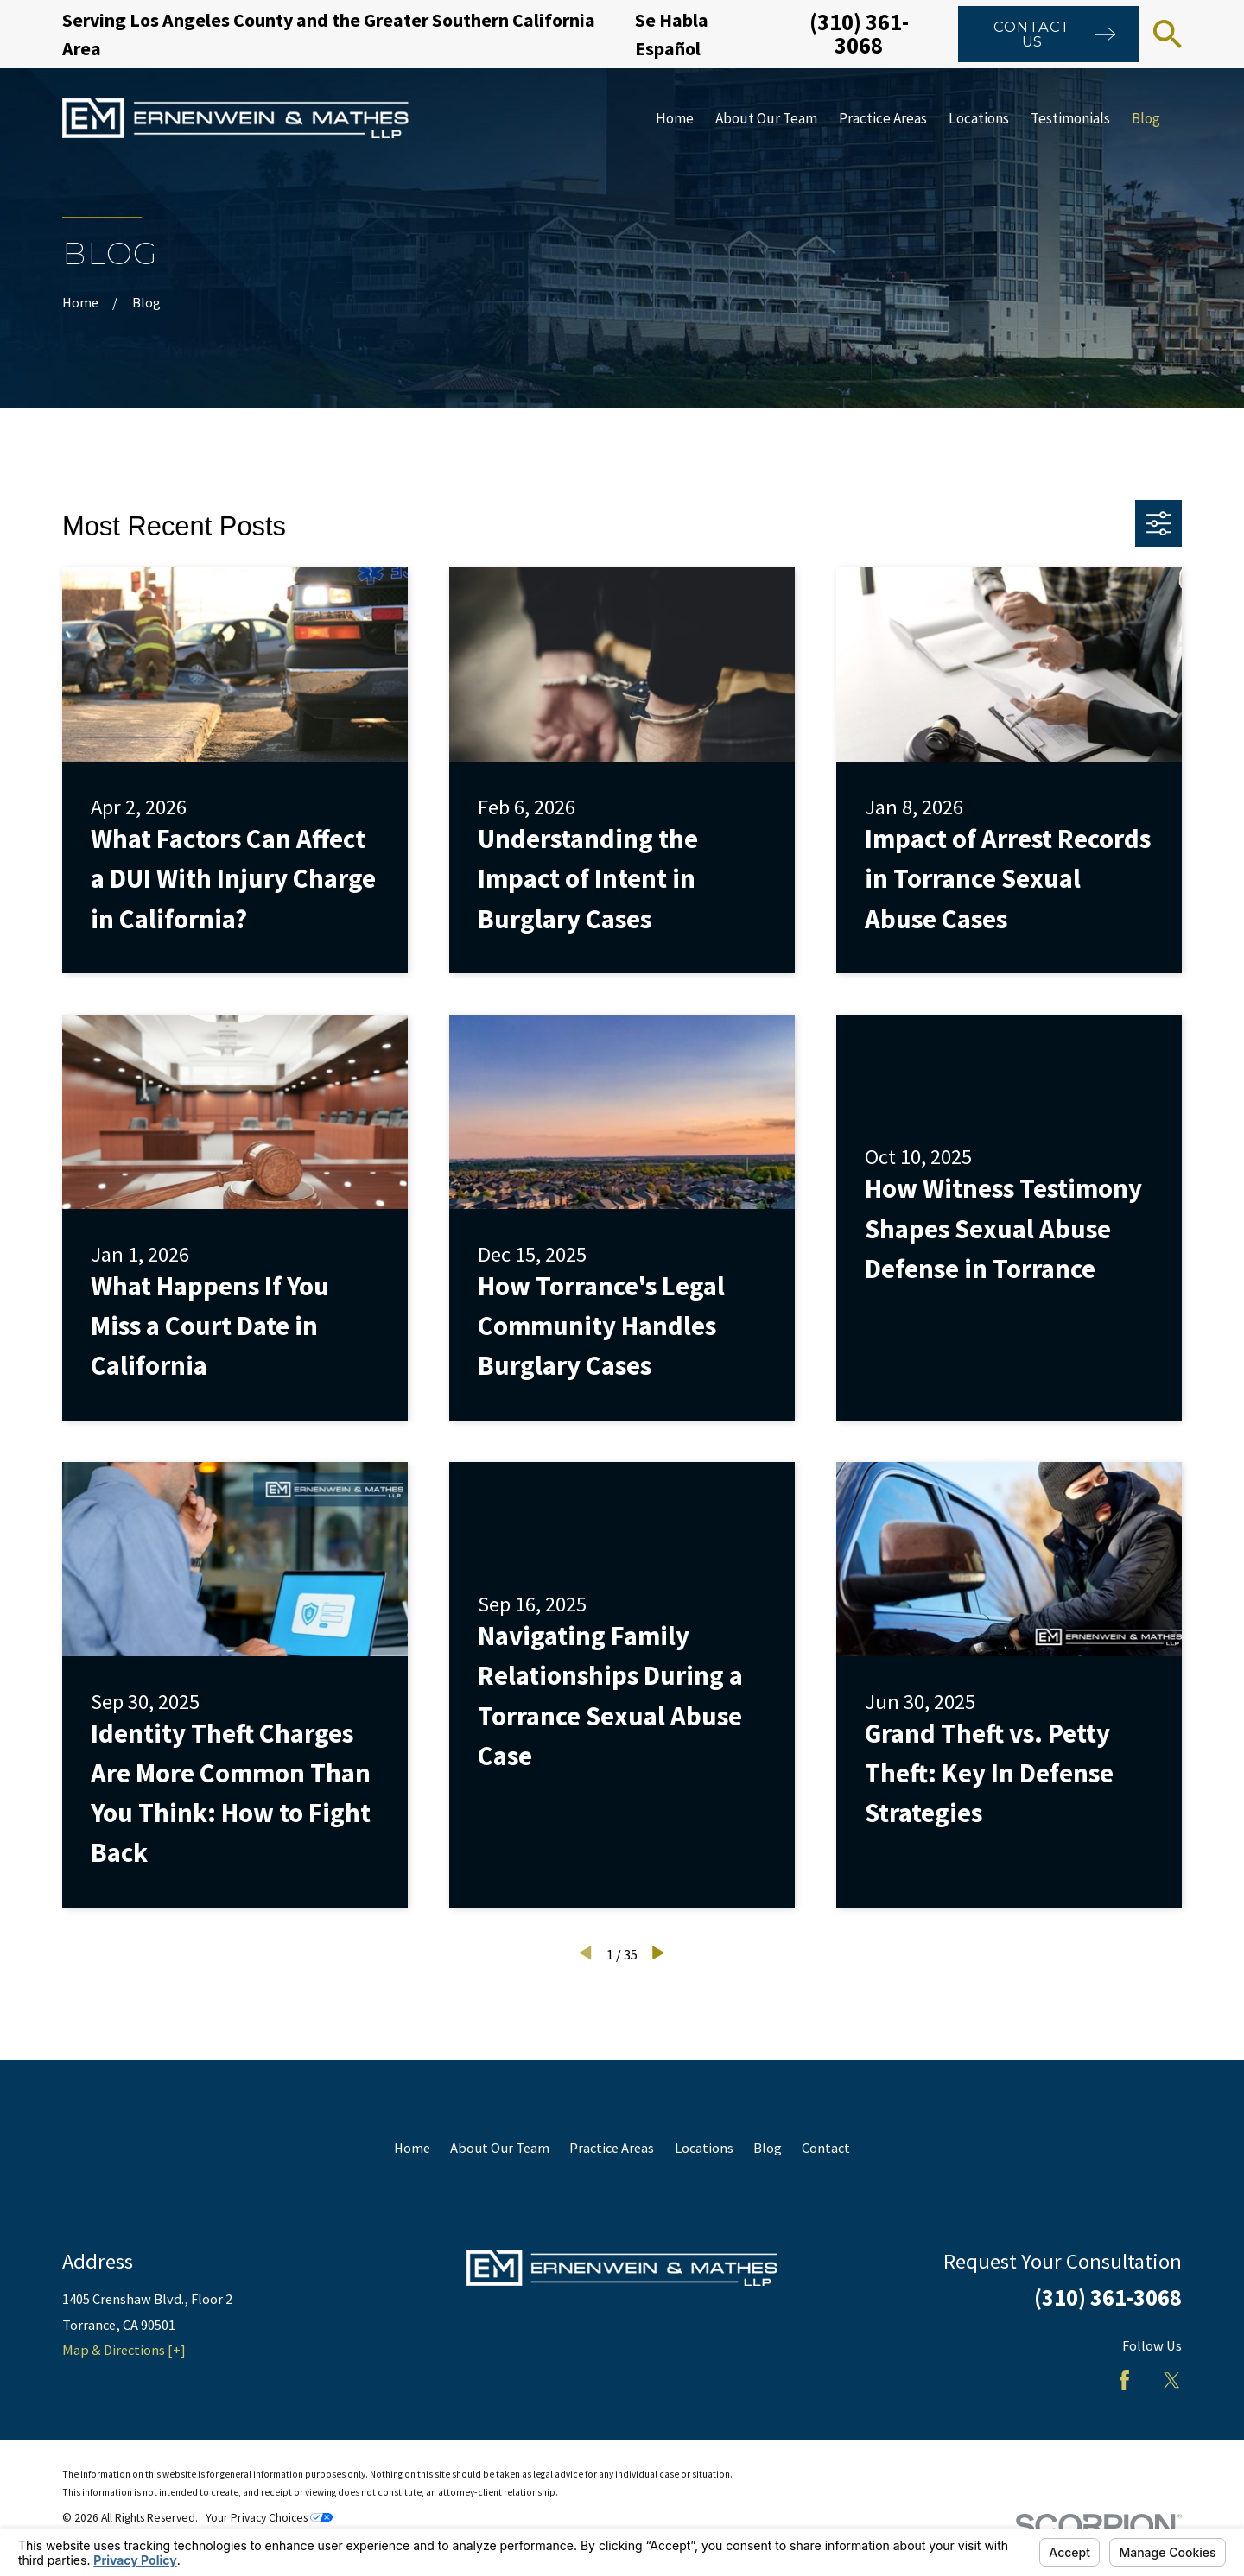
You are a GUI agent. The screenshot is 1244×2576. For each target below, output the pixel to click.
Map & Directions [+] (124, 2349)
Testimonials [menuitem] (1070, 118)
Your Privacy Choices (269, 2517)
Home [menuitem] (675, 118)
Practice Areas (611, 2147)
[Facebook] (1124, 2380)
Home (412, 2147)
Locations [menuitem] (979, 118)
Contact (826, 2147)
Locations (704, 2147)
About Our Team (499, 2147)
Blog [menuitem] (1146, 118)
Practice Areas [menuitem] (883, 118)
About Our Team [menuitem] (766, 118)
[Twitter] (1172, 2380)
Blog (767, 2147)
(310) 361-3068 (859, 33)
